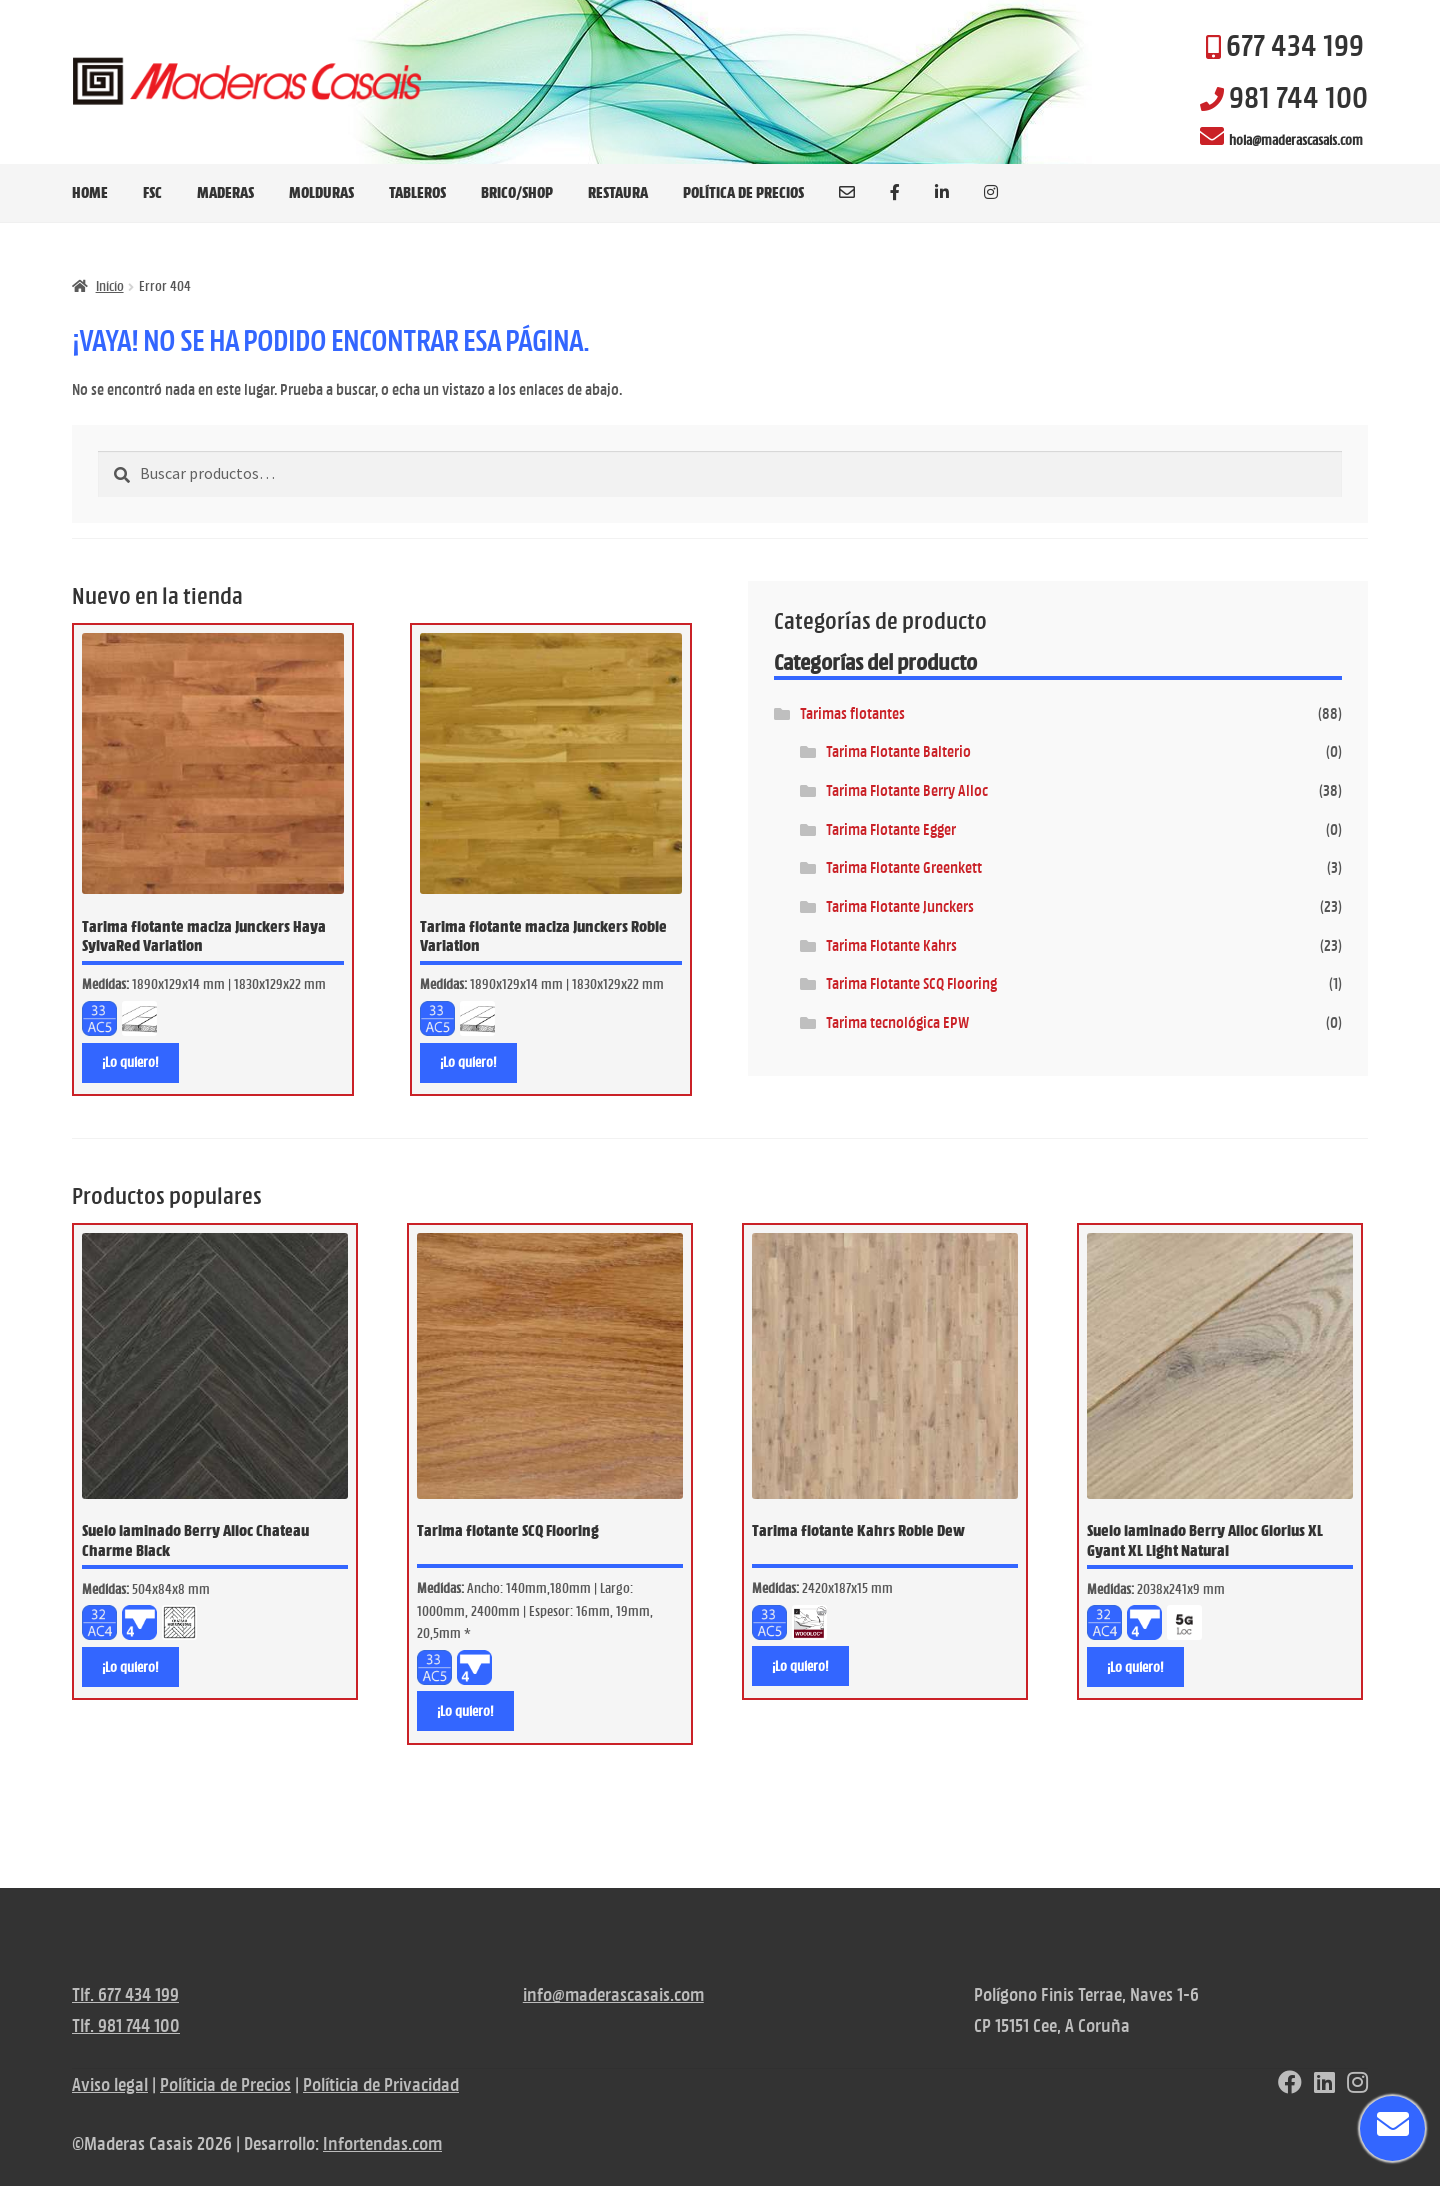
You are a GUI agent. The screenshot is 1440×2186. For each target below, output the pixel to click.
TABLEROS (417, 192)
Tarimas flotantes (852, 713)
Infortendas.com (382, 2143)
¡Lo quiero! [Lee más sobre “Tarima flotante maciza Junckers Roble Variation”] (468, 1062)
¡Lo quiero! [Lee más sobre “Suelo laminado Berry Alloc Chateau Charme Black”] (130, 1667)
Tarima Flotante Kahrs (891, 945)
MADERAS (225, 192)
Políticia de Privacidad (381, 2084)
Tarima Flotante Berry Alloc (907, 790)
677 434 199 (1295, 45)
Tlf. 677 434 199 (125, 1994)
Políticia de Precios (225, 2084)
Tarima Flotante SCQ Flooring (911, 983)
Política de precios (743, 192)
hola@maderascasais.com (1296, 140)
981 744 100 (1298, 97)
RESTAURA (618, 192)
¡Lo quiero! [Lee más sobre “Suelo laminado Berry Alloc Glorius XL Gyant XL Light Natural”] (1135, 1667)
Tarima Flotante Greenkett (904, 867)
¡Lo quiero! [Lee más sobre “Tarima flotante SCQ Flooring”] (465, 1711)
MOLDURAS (321, 192)
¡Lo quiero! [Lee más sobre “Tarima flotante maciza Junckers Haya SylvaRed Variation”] (130, 1062)
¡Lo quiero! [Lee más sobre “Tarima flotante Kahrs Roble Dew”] (800, 1666)
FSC (152, 192)
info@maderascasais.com (613, 1994)
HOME (90, 192)
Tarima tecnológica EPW (897, 1022)
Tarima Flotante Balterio (898, 751)
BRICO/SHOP (517, 192)
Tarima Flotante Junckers (900, 906)
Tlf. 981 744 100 (126, 2025)
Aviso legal (110, 2084)
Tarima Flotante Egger (891, 829)
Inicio (110, 286)
